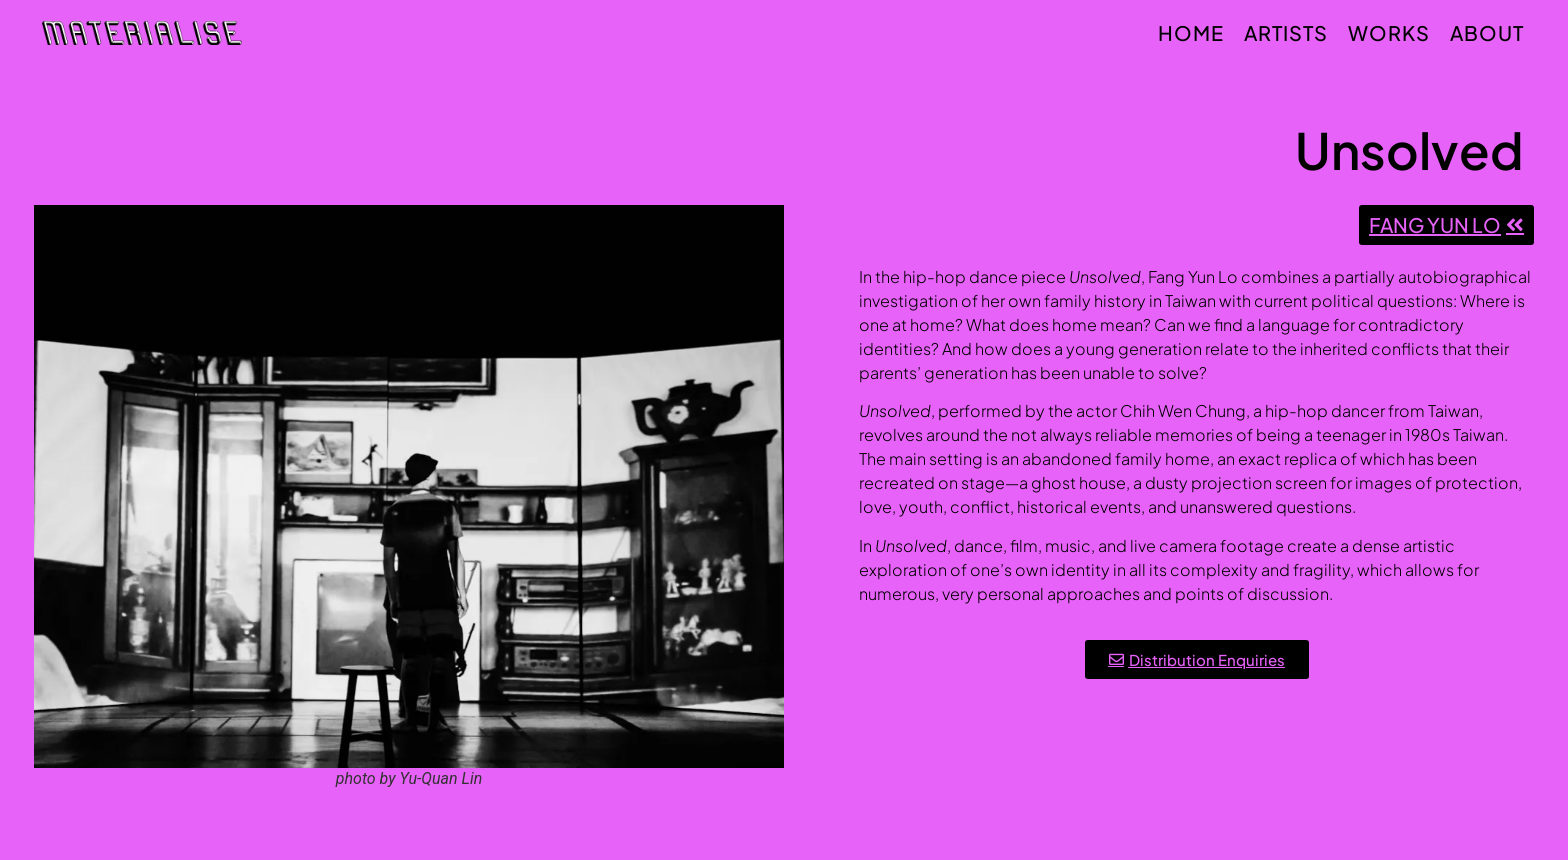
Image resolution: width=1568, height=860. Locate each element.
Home (1191, 32)
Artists (1286, 32)
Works (1389, 32)
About (1487, 32)
